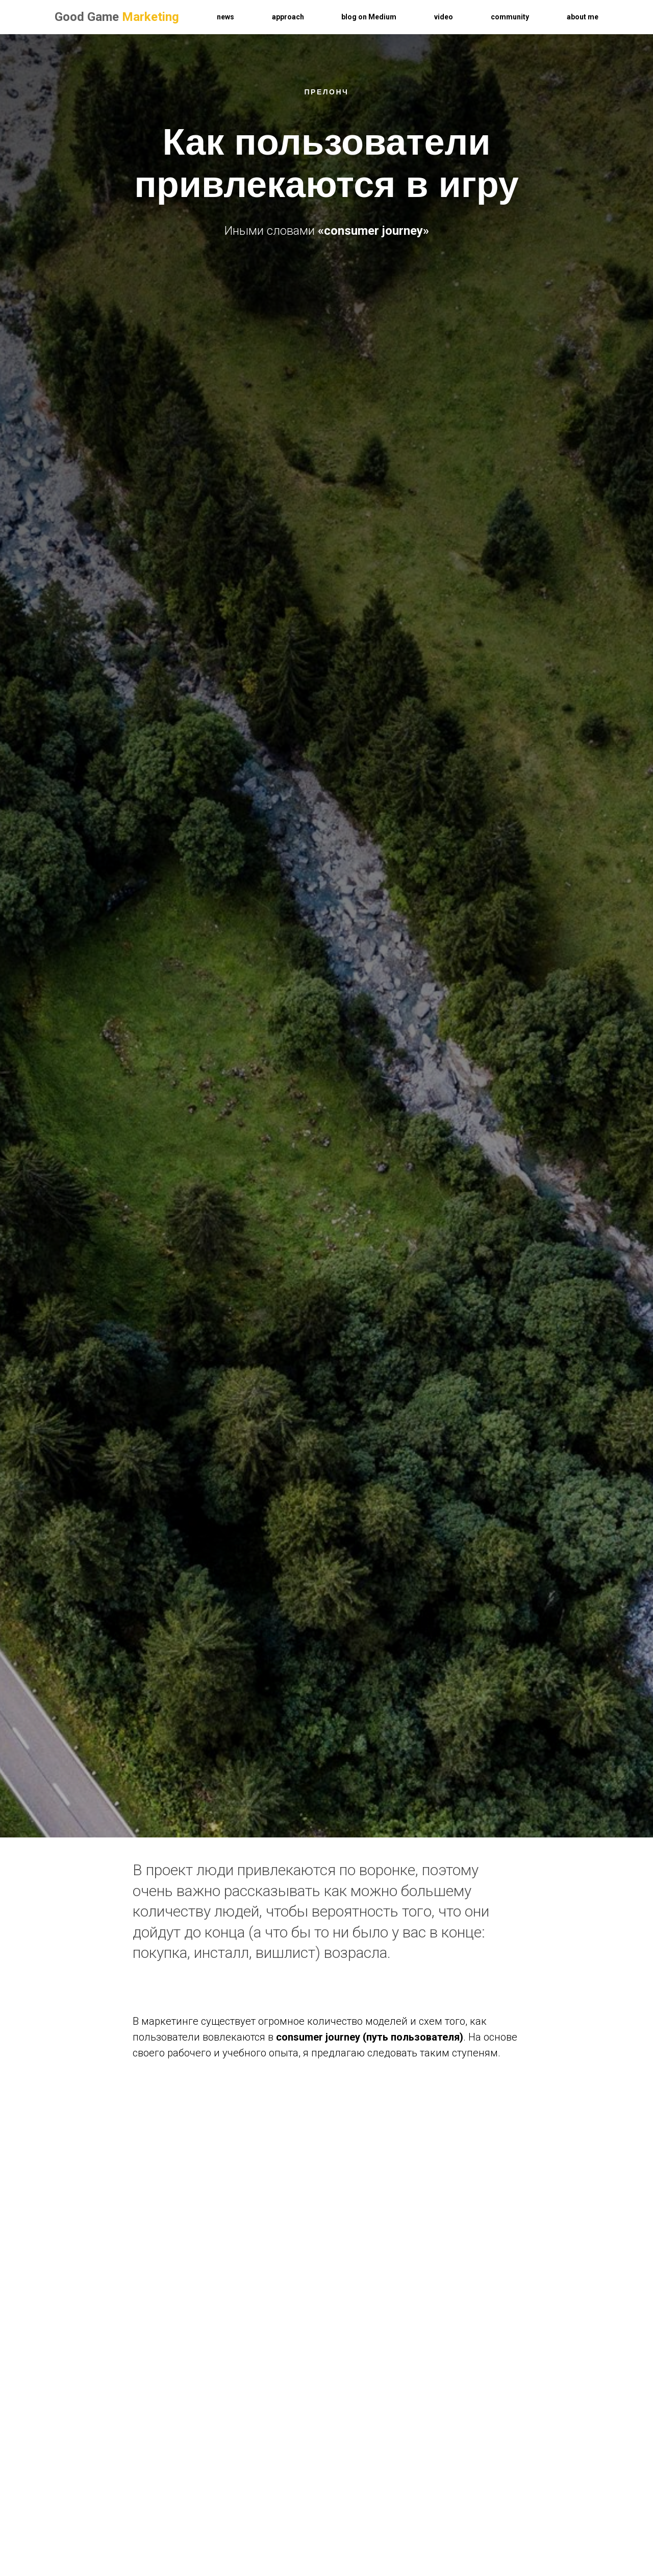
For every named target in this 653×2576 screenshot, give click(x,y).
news (225, 17)
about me (582, 17)
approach (288, 17)
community (510, 17)
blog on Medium (368, 17)
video (443, 17)
